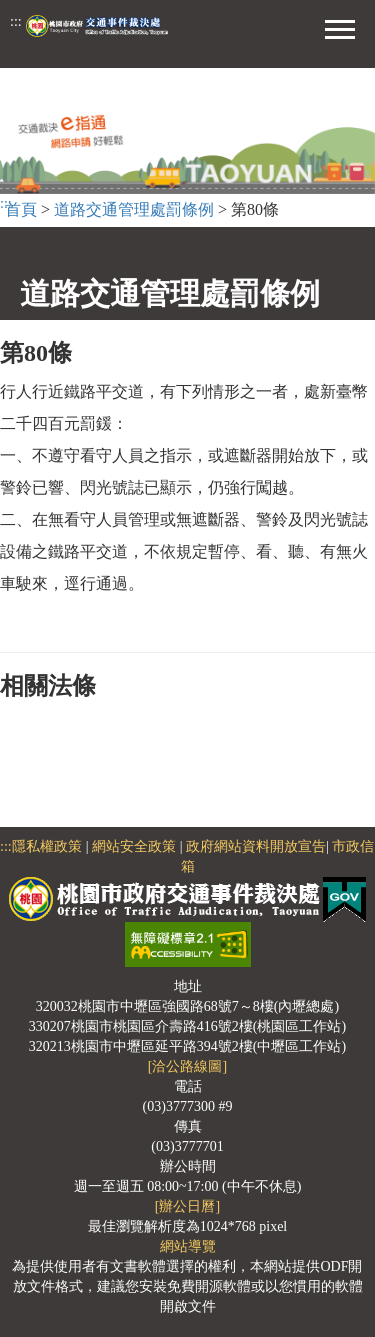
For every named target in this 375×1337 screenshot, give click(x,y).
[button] (340, 27)
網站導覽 (188, 1246)
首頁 (21, 209)
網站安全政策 (134, 846)
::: (16, 21)
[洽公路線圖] (187, 1066)
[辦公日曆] (187, 1206)
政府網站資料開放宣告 (256, 846)
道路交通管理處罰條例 (134, 209)
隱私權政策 (47, 846)
